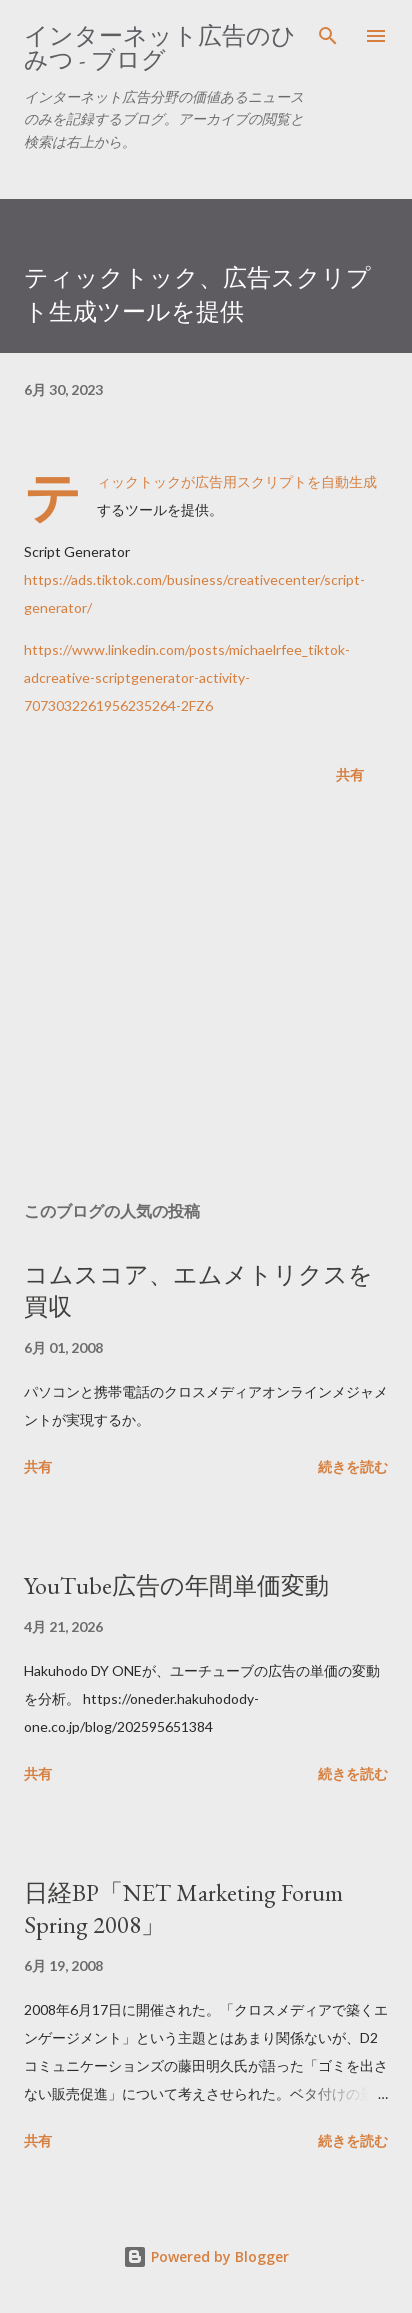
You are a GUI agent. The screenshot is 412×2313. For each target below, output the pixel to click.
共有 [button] (350, 774)
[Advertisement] (206, 997)
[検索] (328, 36)
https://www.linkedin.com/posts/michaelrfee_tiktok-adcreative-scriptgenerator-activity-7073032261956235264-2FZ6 (187, 677)
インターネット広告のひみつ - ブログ (160, 47)
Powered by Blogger (206, 2256)
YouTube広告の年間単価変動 (176, 1585)
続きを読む (353, 1466)
